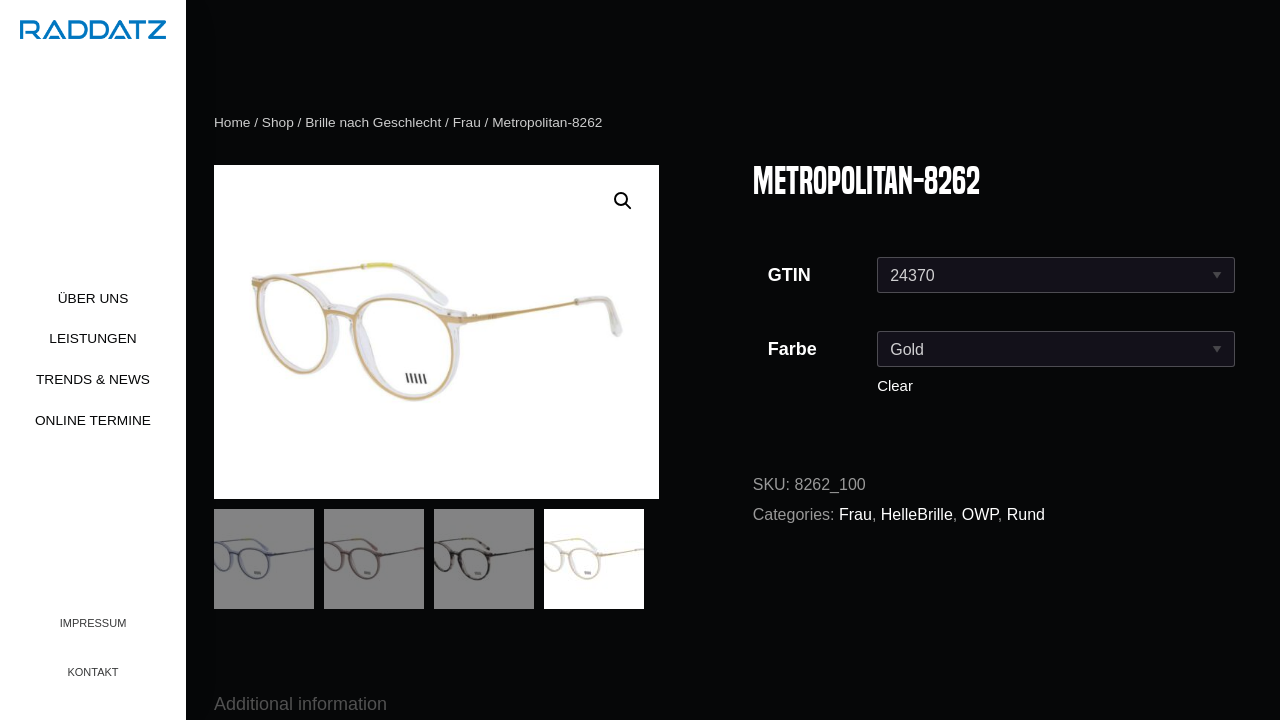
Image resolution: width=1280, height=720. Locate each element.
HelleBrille (917, 514)
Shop (278, 122)
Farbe (792, 349)
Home (232, 122)
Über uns (93, 298)
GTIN (789, 275)
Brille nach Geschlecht (373, 122)
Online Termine (93, 420)
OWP (980, 514)
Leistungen (92, 338)
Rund (1026, 514)
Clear (895, 385)
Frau (467, 122)
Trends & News (93, 379)
